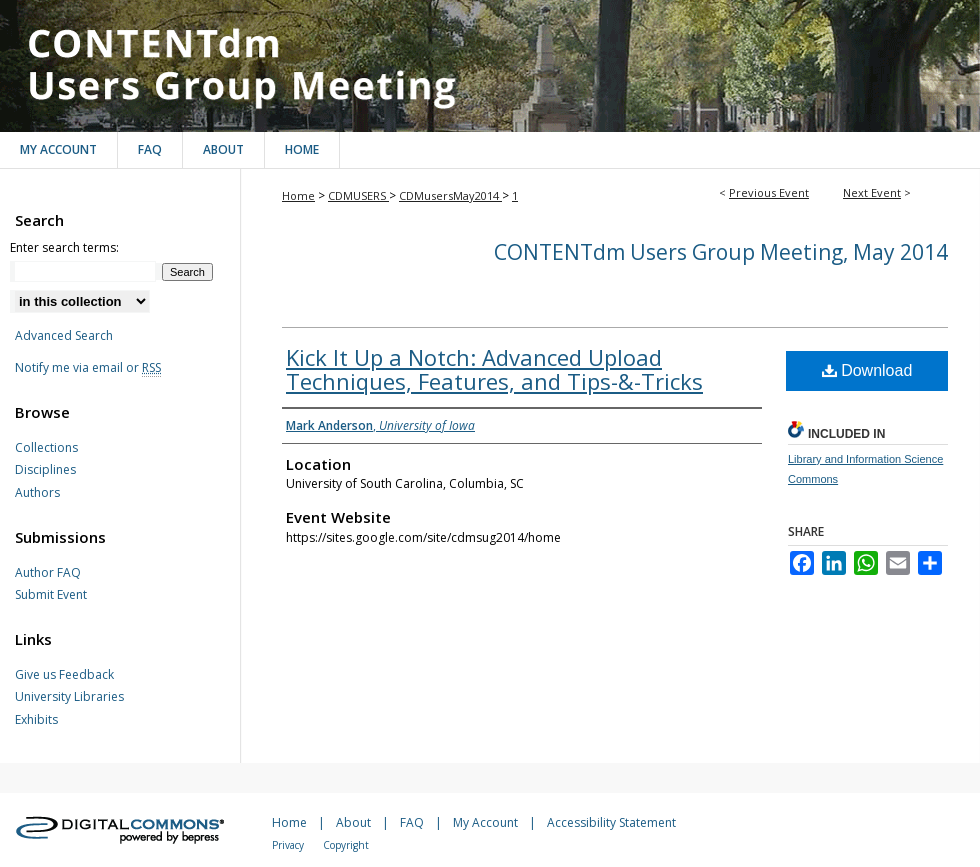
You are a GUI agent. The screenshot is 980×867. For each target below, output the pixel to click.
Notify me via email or (88, 368)
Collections (46, 448)
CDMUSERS (358, 195)
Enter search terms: (64, 247)
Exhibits (36, 720)
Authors (37, 493)
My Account (485, 822)
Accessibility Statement (611, 822)
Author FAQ (48, 573)
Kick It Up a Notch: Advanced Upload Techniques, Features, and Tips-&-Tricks (494, 369)
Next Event (872, 192)
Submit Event (51, 595)
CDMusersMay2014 (450, 195)
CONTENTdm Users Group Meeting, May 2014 (490, 66)
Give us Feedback (64, 675)
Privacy (288, 845)
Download (867, 370)
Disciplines (45, 470)
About (353, 822)
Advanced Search (64, 335)
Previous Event (769, 192)
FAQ (412, 822)
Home (298, 195)
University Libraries (69, 697)
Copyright (346, 845)
